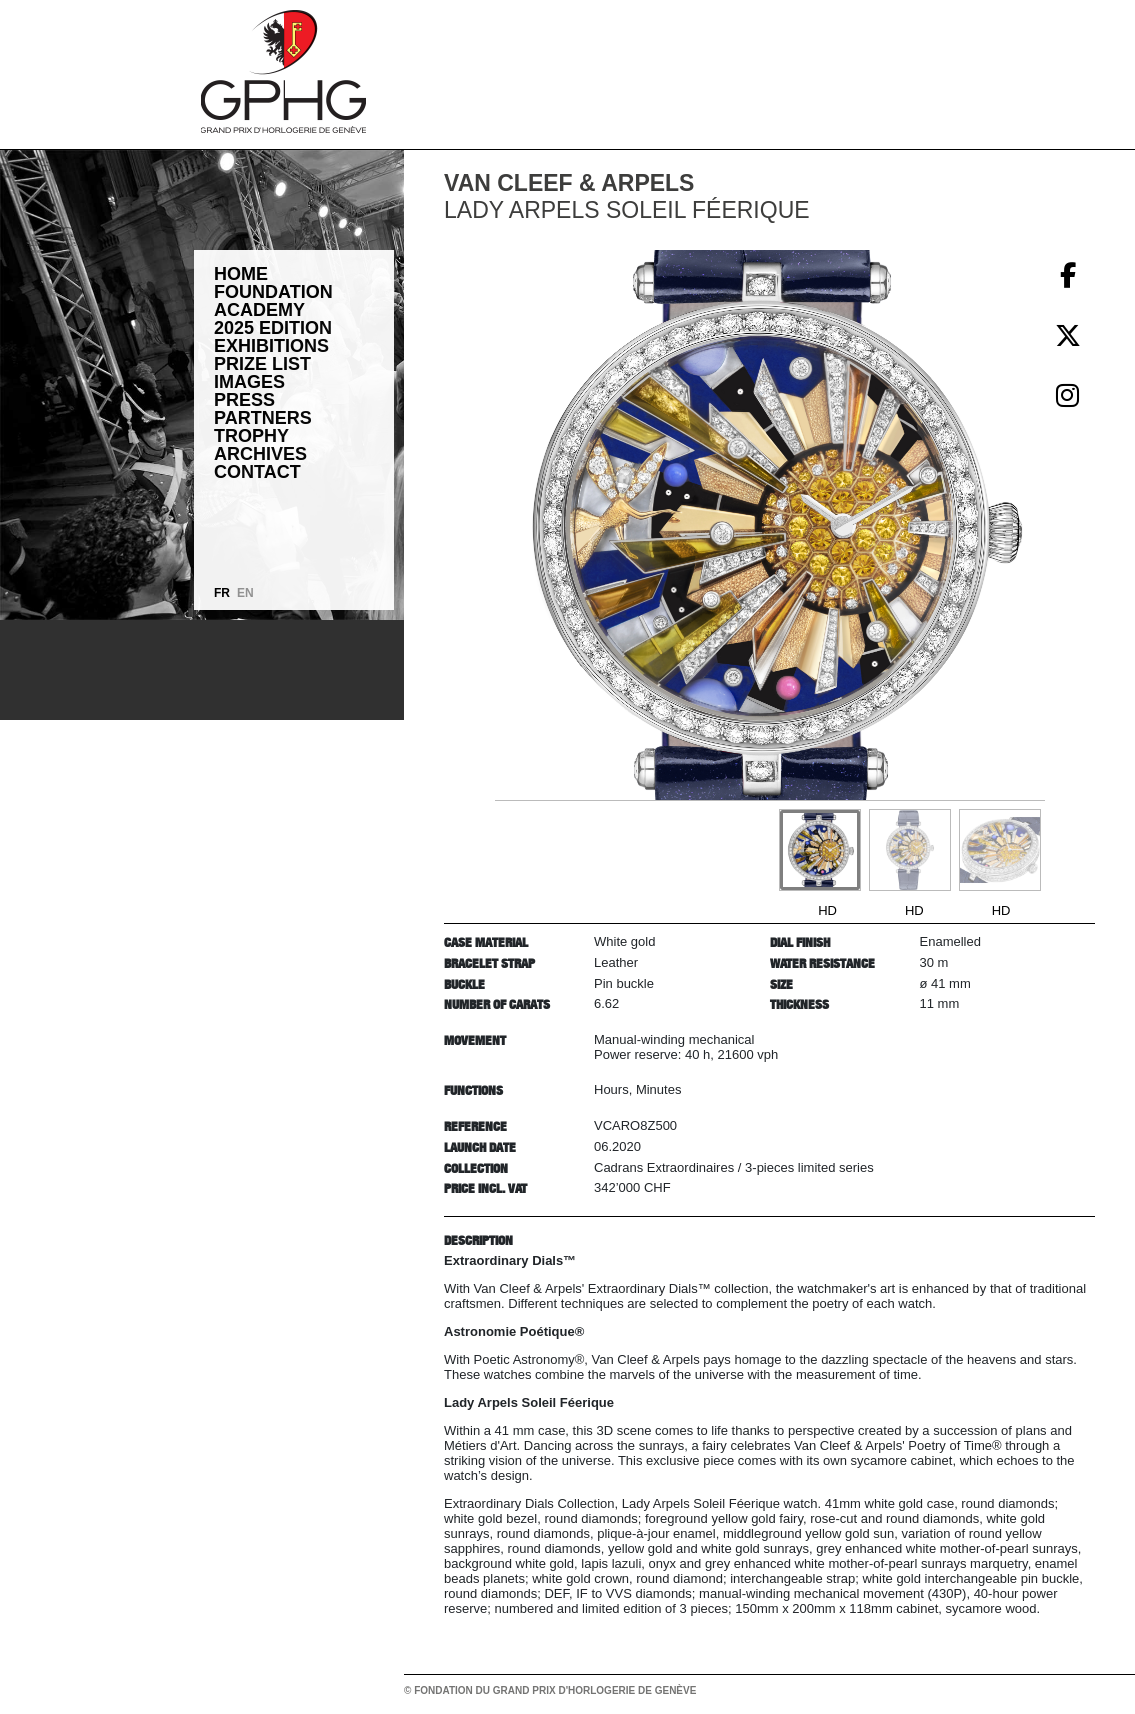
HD (827, 910)
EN (245, 593)
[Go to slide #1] (820, 850)
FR (222, 593)
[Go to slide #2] (910, 850)
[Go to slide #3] (1000, 850)
